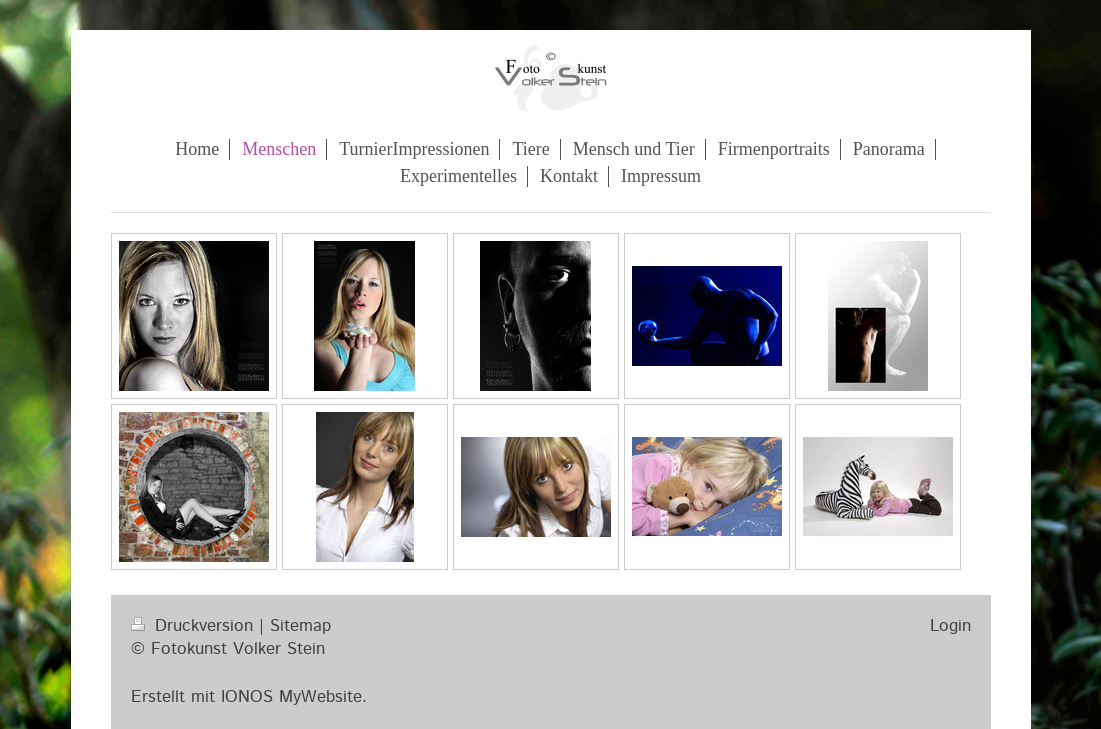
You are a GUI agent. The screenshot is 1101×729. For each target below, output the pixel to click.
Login (950, 626)
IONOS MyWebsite (291, 697)
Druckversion (195, 626)
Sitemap (300, 626)
